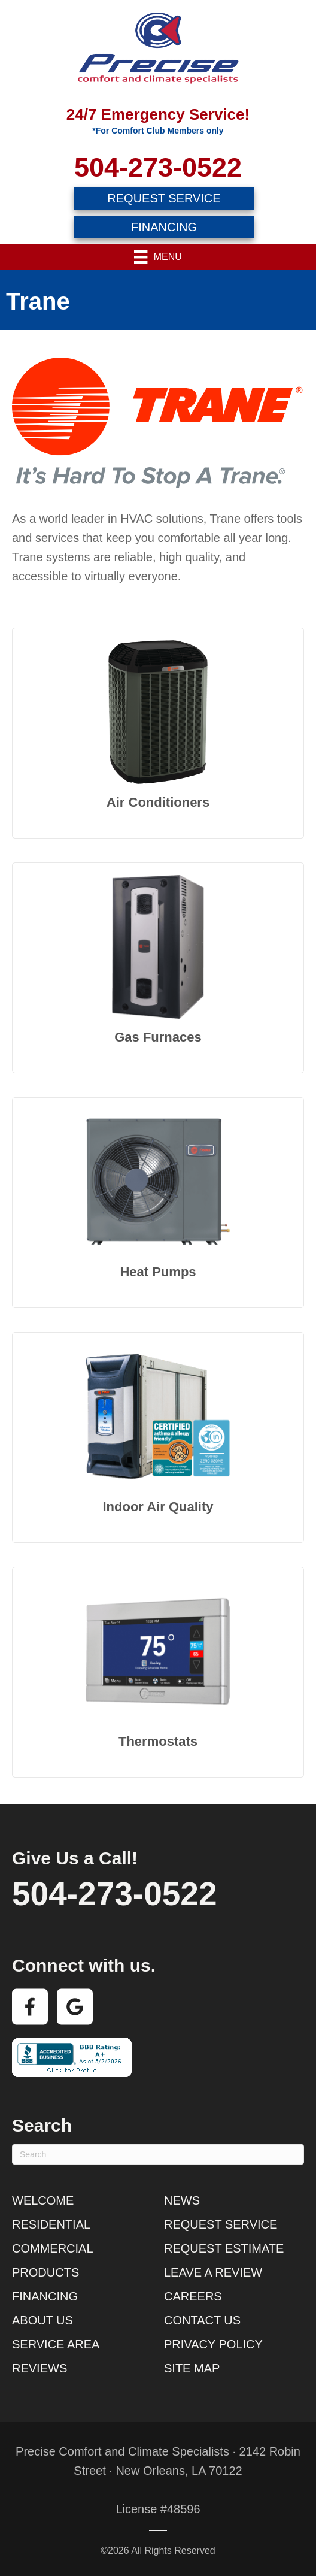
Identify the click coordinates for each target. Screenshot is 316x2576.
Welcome (43, 2200)
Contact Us (202, 2320)
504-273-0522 (158, 167)
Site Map (192, 2368)
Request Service (220, 2224)
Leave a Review (213, 2272)
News (182, 2200)
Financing (45, 2296)
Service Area (55, 2344)
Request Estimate (224, 2248)
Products (45, 2272)
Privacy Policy (213, 2344)
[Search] (158, 2154)
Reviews (39, 2368)
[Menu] (158, 257)
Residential (51, 2224)
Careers (193, 2296)
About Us (42, 2320)
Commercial (52, 2248)
